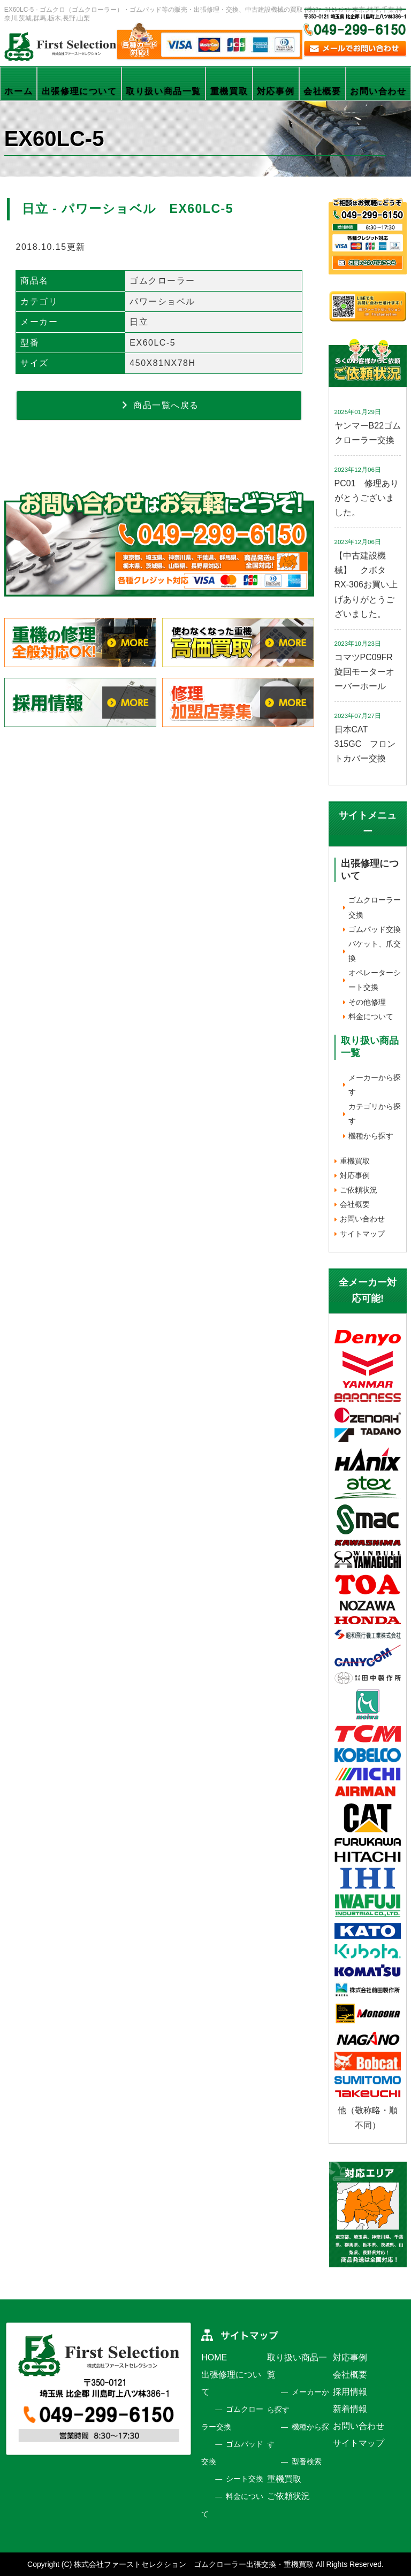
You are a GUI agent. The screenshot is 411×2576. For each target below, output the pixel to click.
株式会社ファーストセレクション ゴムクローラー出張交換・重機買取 (194, 2564)
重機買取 (229, 91)
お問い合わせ (378, 91)
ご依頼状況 (358, 1190)
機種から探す (370, 1136)
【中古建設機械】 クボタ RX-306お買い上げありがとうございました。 (366, 584)
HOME (214, 2357)
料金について (370, 1016)
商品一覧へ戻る (159, 405)
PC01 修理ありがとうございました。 (366, 498)
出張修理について (79, 91)
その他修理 (367, 1002)
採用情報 (350, 2391)
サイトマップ (362, 1233)
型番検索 (307, 2461)
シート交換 (244, 2478)
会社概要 (322, 91)
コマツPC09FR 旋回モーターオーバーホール (367, 672)
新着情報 (350, 2408)
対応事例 (275, 91)
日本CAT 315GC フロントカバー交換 (365, 744)
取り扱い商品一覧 (163, 91)
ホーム (18, 91)
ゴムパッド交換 (374, 929)
